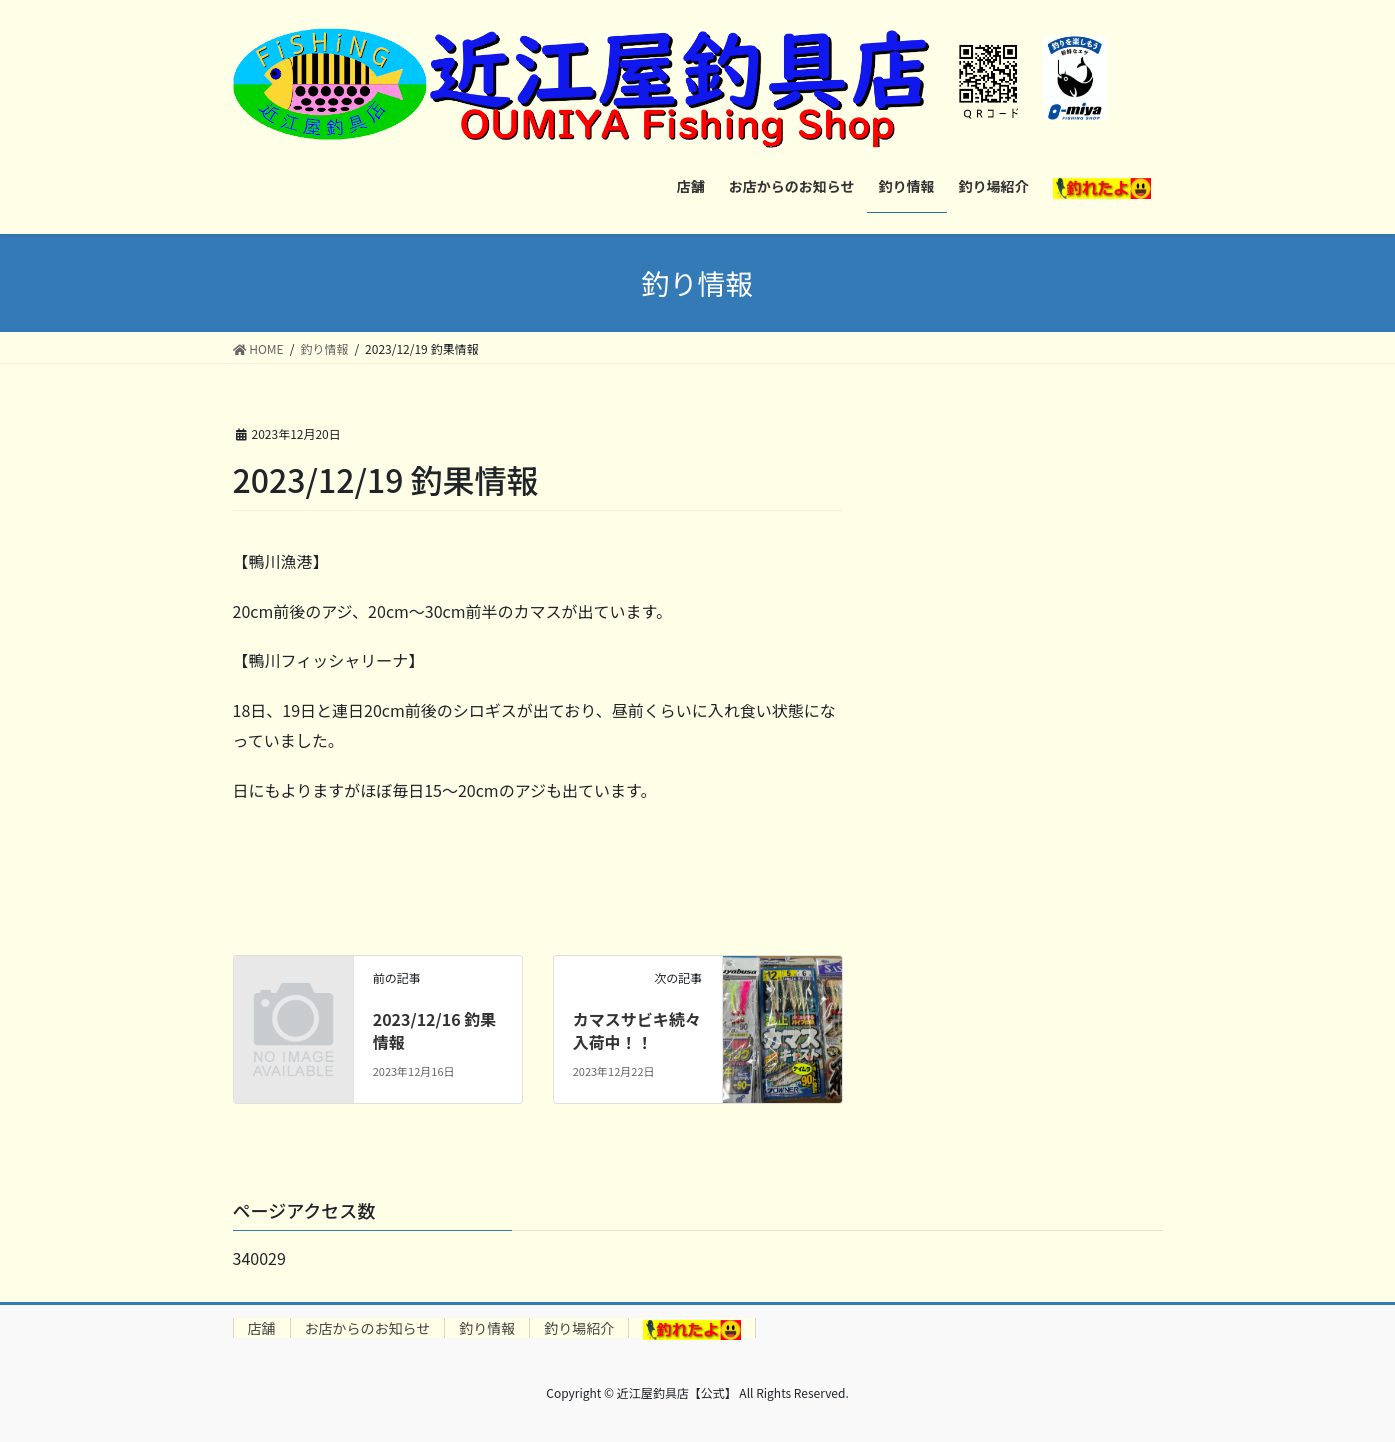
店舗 (262, 1328)
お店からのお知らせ (368, 1328)
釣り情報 (487, 1328)
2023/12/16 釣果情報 (435, 1030)
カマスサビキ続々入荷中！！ (637, 1030)
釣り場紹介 (579, 1328)
